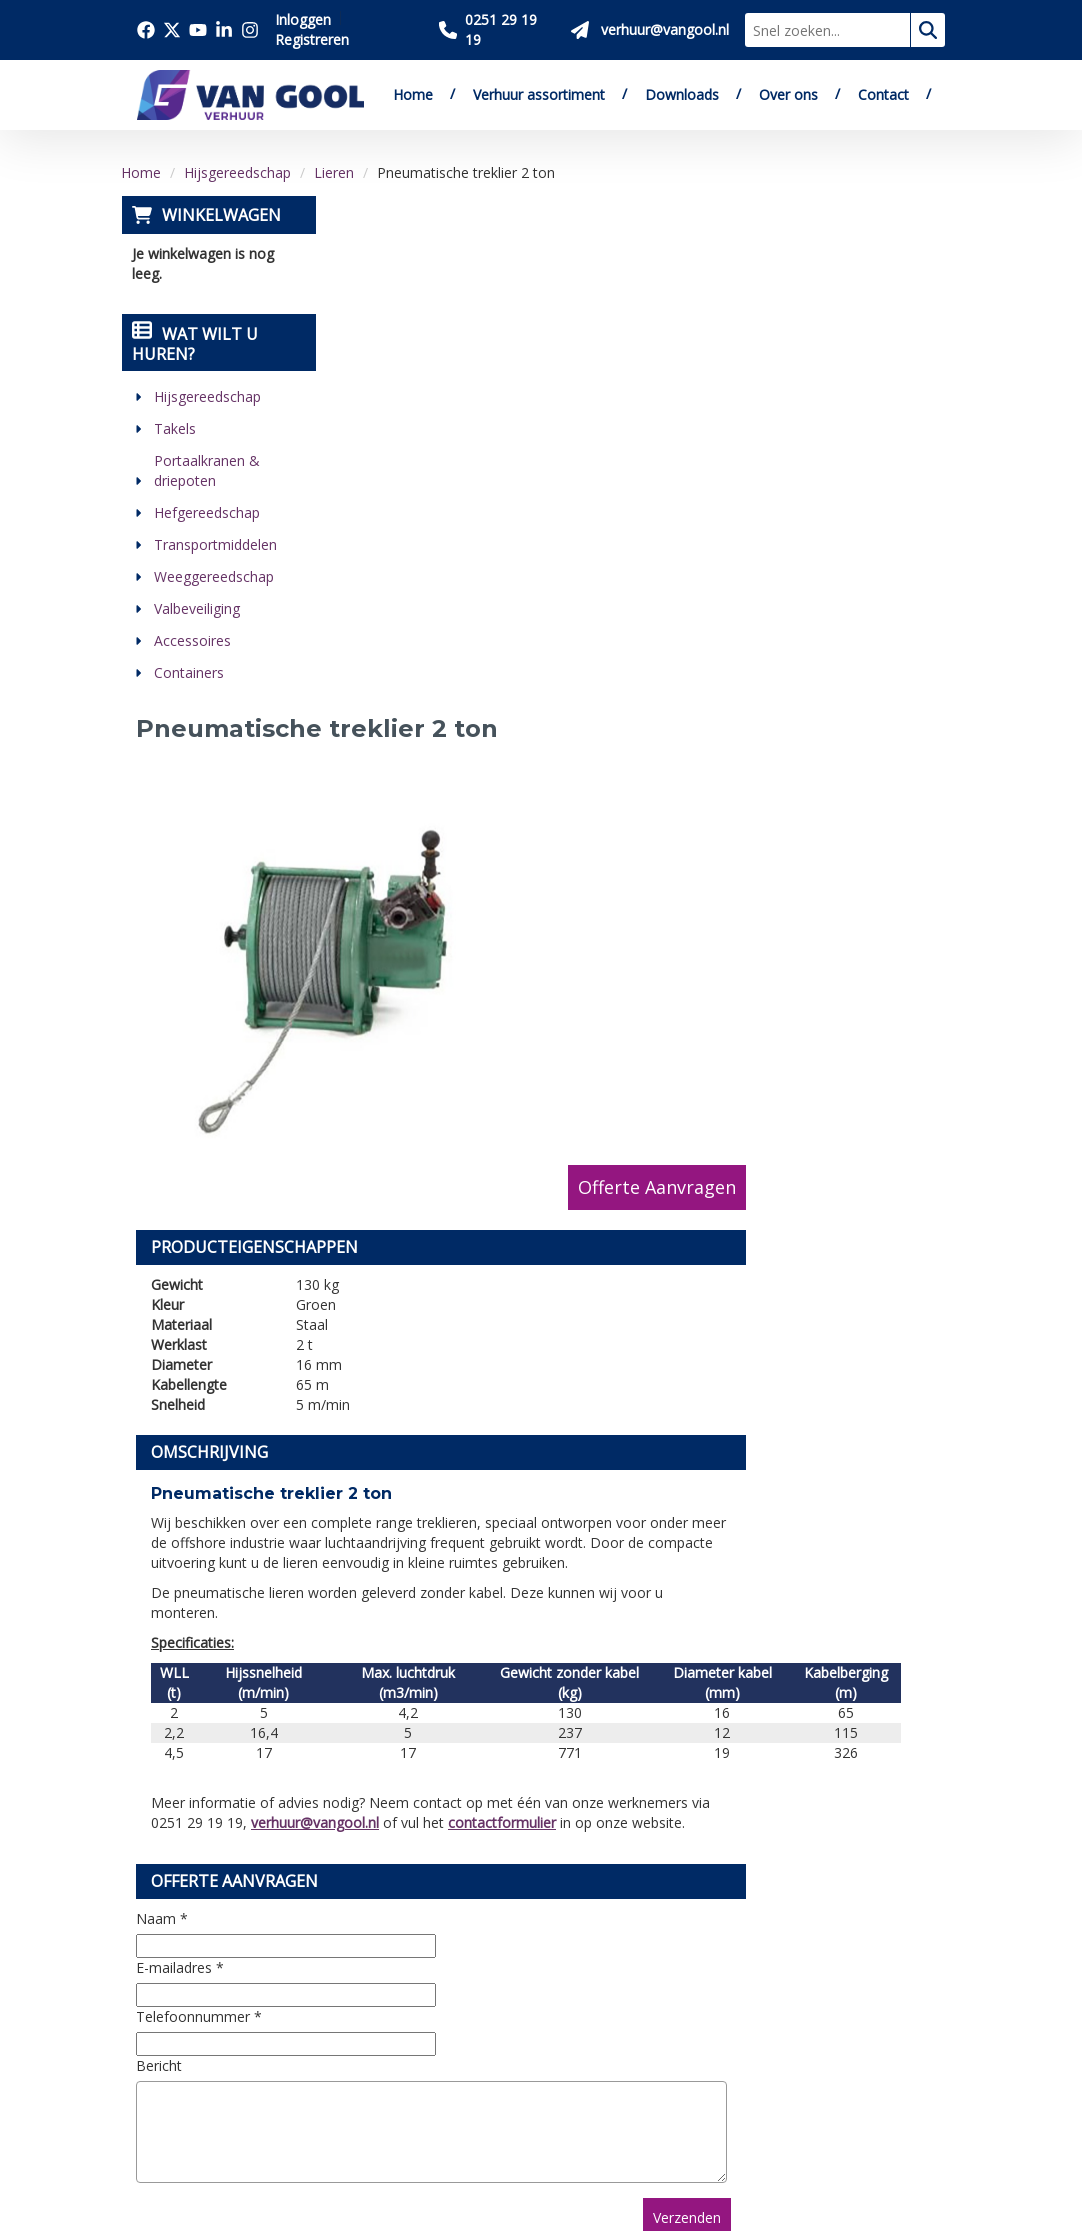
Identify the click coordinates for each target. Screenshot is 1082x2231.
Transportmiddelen (214, 544)
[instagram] (202, 2108)
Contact (883, 94)
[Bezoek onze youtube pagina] (198, 30)
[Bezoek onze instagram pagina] (250, 30)
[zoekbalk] (827, 30)
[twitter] (202, 2054)
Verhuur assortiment (539, 94)
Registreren (312, 39)
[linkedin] (158, 2108)
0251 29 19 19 (196, 1955)
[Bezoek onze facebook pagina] (146, 30)
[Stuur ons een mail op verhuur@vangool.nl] (650, 30)
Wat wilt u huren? (194, 344)
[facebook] (158, 2054)
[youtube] (246, 2054)
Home (413, 94)
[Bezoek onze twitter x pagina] (172, 30)
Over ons (788, 94)
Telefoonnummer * (409, 1377)
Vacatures (358, 1938)
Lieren (334, 172)
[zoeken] (928, 30)
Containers (188, 672)
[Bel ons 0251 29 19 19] (497, 30)
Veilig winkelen (562, 1892)
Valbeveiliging (196, 608)
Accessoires (191, 640)
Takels (174, 428)
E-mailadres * (390, 1328)
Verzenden (887, 1578)
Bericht (369, 1426)
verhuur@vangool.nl (525, 1183)
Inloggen (303, 19)
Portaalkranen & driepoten (206, 470)
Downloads (682, 94)
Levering (539, 1869)
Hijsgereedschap (237, 172)
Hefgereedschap (206, 512)
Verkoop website (384, 1915)
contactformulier (712, 1183)
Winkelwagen (220, 215)
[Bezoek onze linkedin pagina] (224, 30)
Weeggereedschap (213, 576)
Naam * (372, 1279)
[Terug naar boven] (541, 1693)
